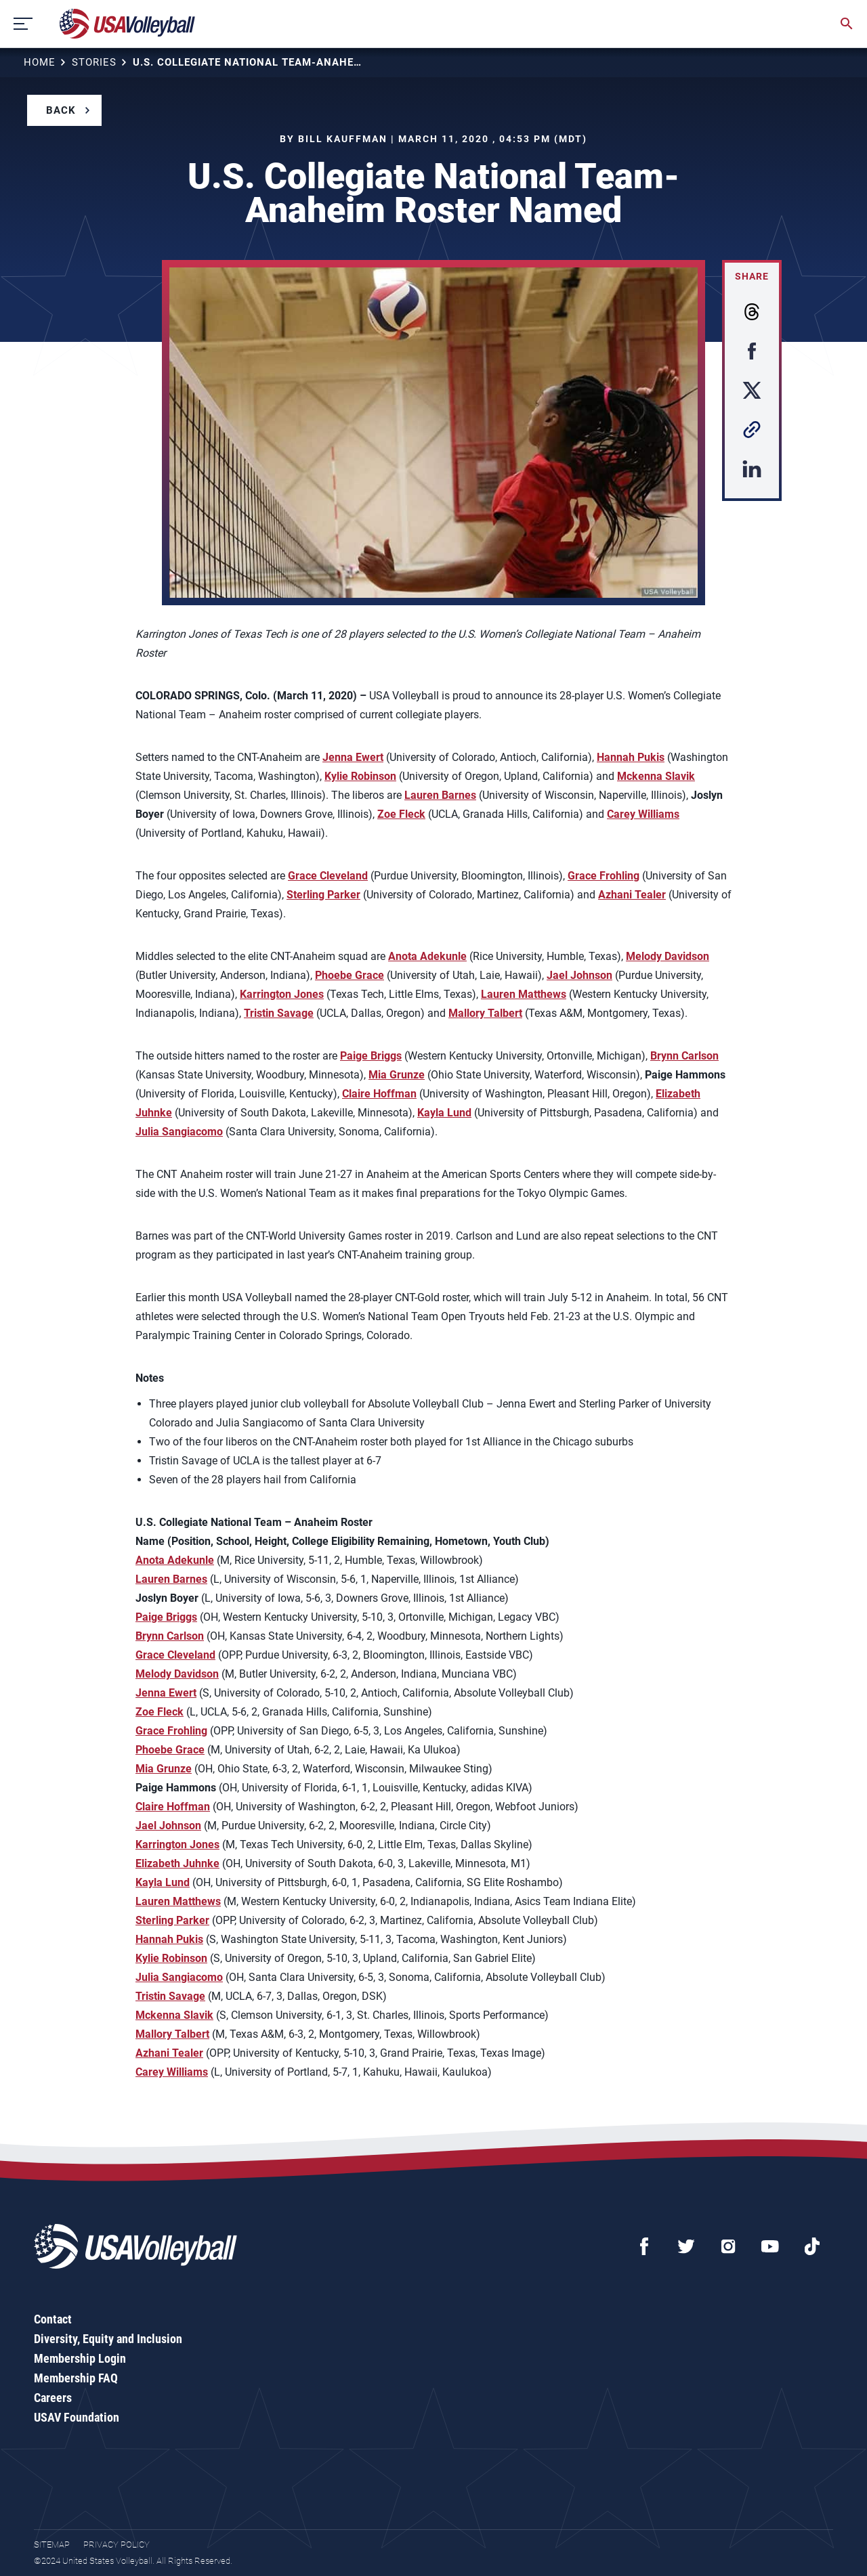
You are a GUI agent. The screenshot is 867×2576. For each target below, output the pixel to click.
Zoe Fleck (401, 814)
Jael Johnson (579, 975)
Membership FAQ (76, 2378)
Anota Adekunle (427, 956)
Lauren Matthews (523, 994)
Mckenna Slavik (656, 776)
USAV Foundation (76, 2417)
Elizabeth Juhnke (177, 1863)
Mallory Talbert (485, 1013)
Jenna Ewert (352, 757)
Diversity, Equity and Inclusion (108, 2339)
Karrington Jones (282, 994)
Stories (94, 62)
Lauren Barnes (440, 795)
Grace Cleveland (328, 875)
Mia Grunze (396, 1074)
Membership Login (80, 2358)
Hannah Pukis (630, 757)
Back (61, 110)
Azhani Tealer (632, 894)
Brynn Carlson (684, 1055)
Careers (53, 2398)
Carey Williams (643, 814)
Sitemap (52, 2544)
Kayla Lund (444, 1112)
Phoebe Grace (349, 975)
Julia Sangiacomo (179, 1131)
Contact (53, 2319)
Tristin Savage (279, 1013)
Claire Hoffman (379, 1093)
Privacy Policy (116, 2544)
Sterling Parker (323, 894)
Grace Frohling (603, 875)
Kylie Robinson (360, 776)
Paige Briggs (371, 1055)
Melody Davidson (667, 956)
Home (40, 62)
